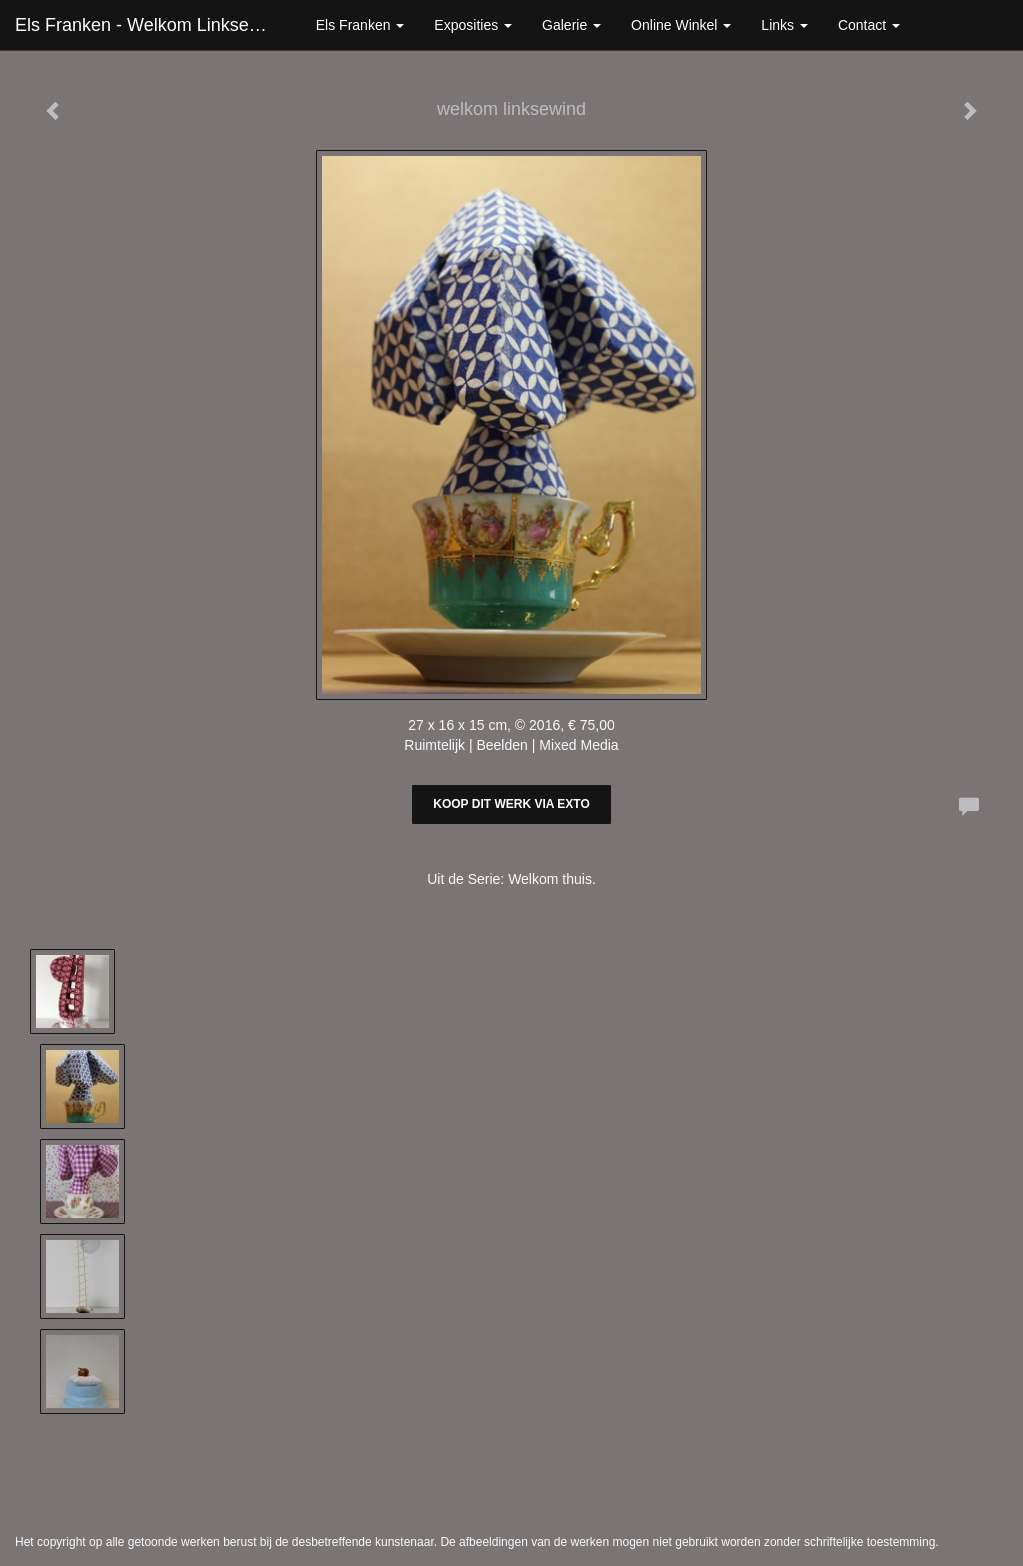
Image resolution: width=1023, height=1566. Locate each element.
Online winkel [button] (681, 25)
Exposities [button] (473, 25)
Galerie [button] (571, 25)
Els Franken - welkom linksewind (150, 25)
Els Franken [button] (360, 25)
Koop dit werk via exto (511, 804)
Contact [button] (869, 25)
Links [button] (784, 25)
